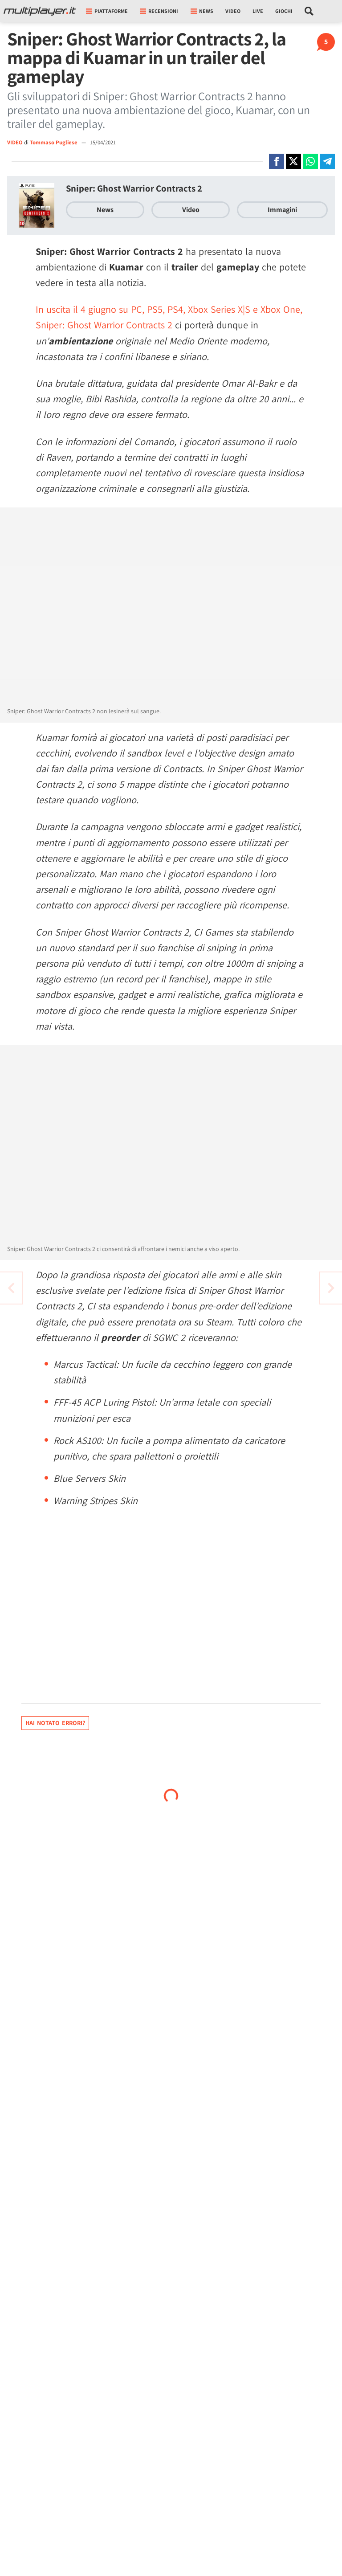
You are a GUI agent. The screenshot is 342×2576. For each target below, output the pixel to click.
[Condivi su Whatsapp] (310, 161)
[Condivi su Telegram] (327, 161)
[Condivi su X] (293, 161)
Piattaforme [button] (107, 11)
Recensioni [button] (159, 11)
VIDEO (15, 142)
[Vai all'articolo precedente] (331, 1288)
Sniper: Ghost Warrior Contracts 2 (134, 188)
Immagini (282, 209)
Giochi (284, 11)
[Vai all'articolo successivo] (11, 1288)
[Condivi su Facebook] (276, 161)
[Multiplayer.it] (40, 11)
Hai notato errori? (55, 1723)
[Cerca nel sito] (309, 11)
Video (232, 11)
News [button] (202, 11)
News (105, 209)
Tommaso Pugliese (54, 142)
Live (257, 11)
